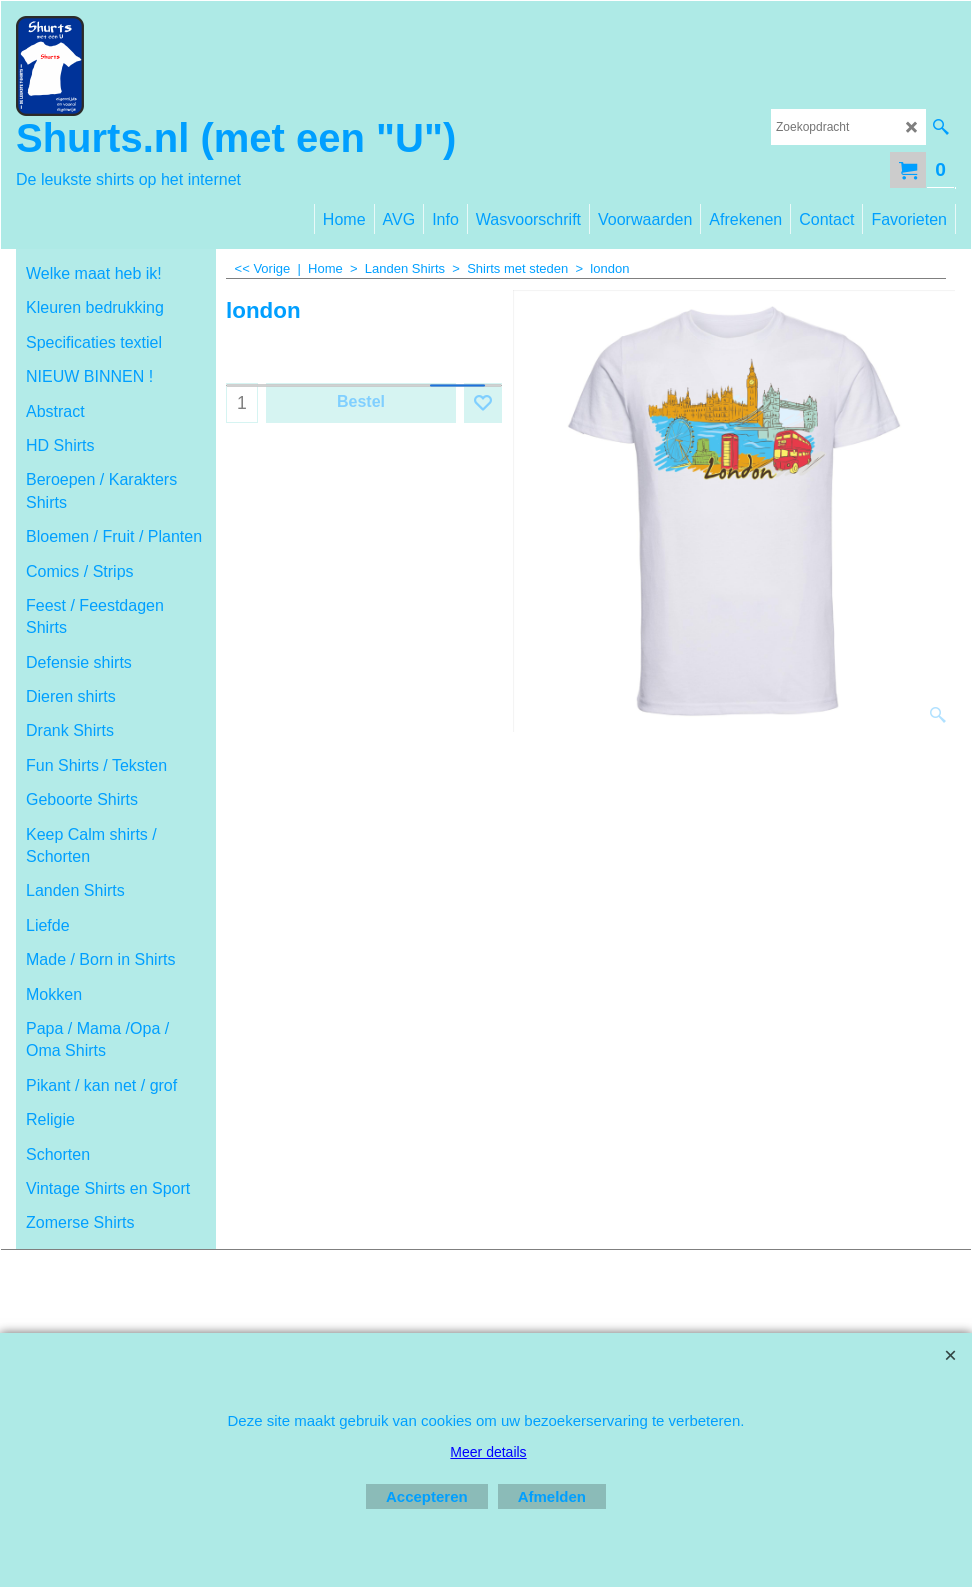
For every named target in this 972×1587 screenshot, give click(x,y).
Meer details (488, 1452)
